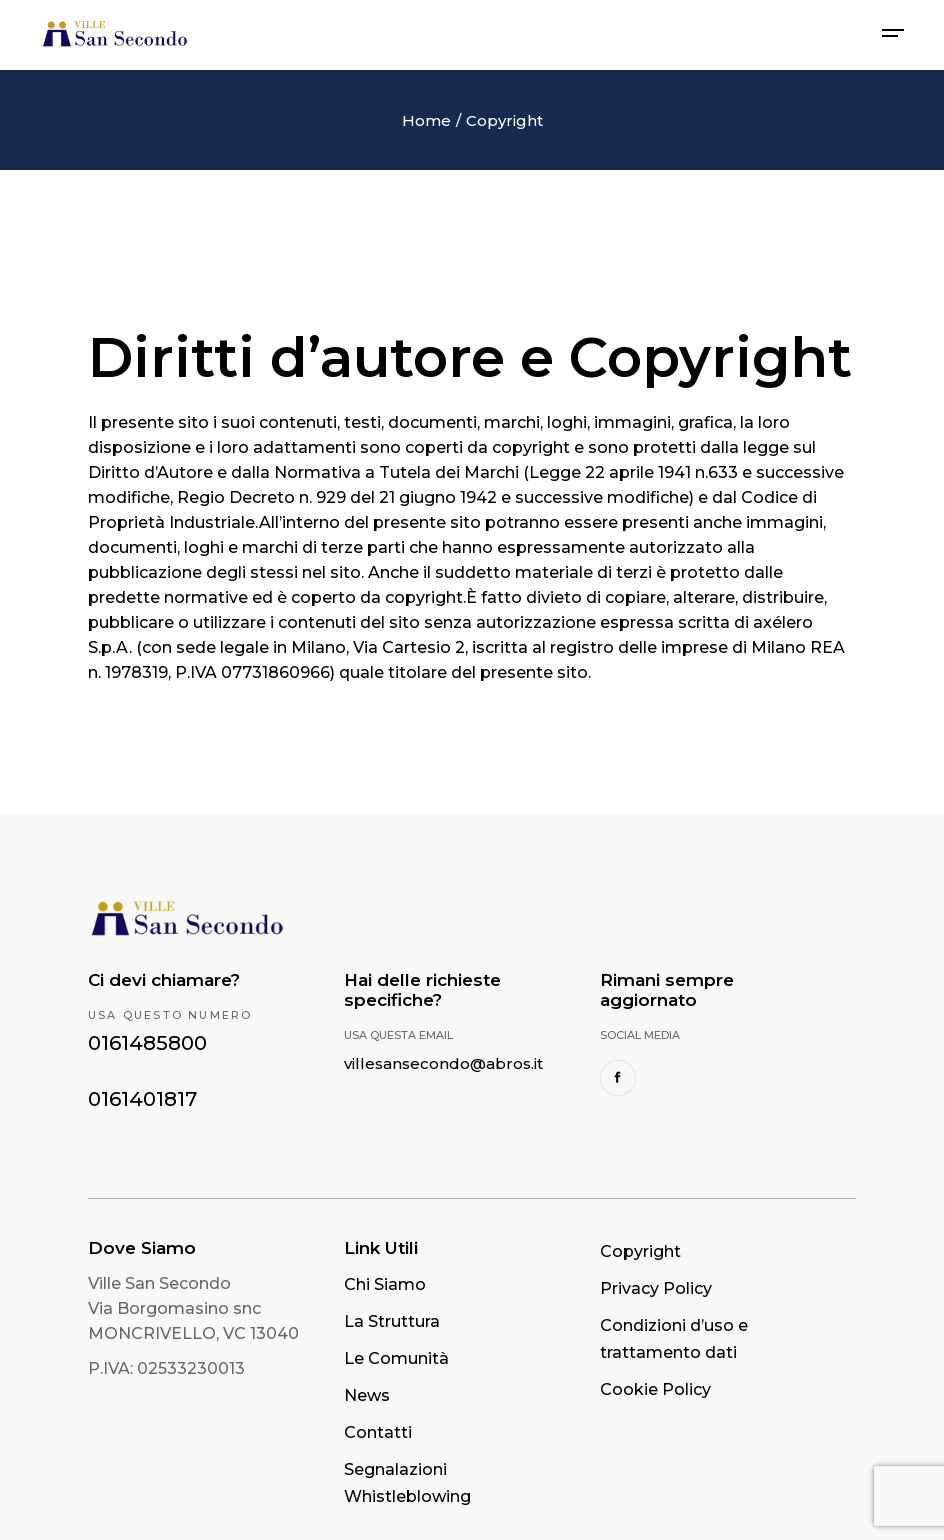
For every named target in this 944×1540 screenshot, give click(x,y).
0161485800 (147, 1043)
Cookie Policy (655, 1389)
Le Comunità (396, 1358)
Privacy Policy (656, 1288)
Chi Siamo (385, 1284)
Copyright (640, 1251)
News (367, 1395)
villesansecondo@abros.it (443, 1063)
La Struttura (392, 1321)
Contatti (378, 1432)
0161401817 (142, 1099)
